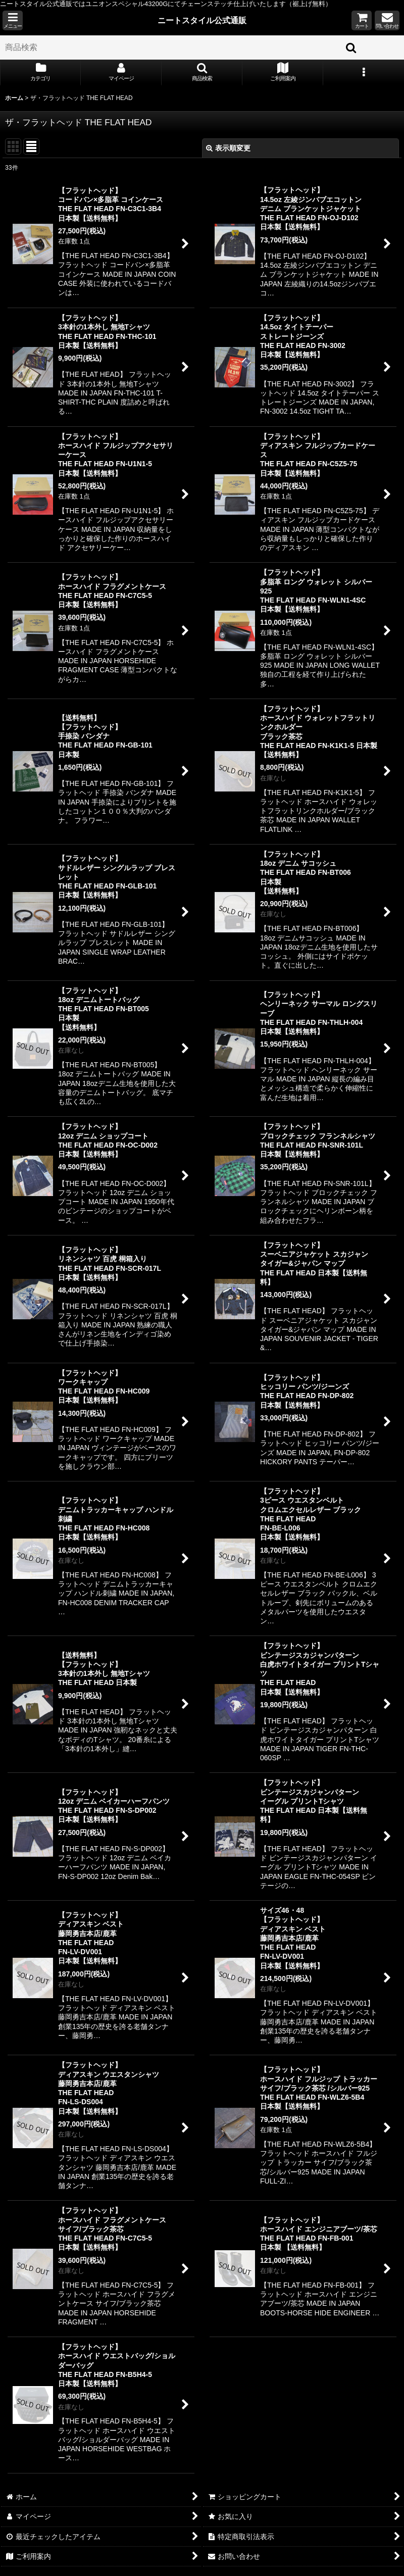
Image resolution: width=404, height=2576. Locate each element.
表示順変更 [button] (228, 148)
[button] (13, 20)
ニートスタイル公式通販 (202, 20)
